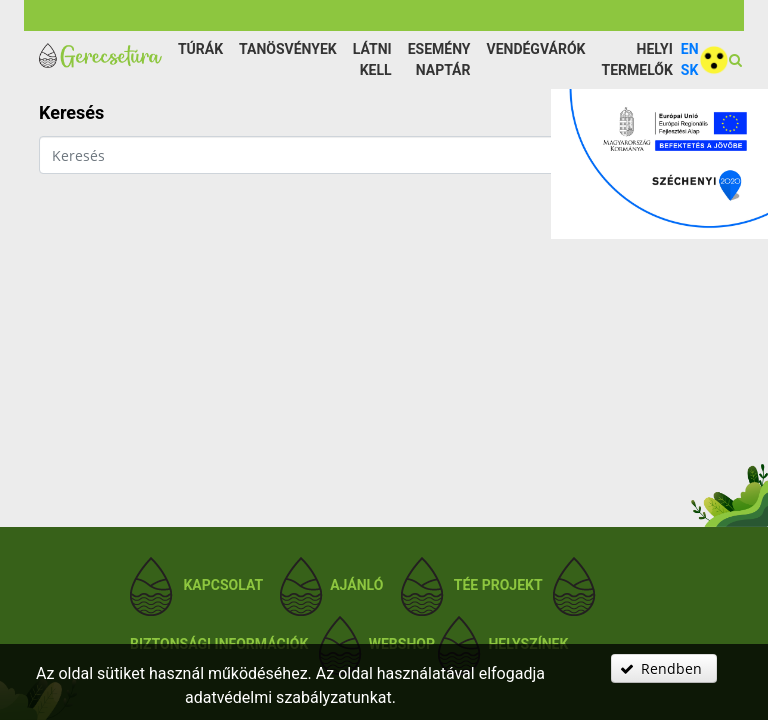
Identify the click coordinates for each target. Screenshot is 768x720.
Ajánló (356, 585)
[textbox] (367, 155)
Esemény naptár (439, 59)
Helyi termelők (636, 59)
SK (690, 70)
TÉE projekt (498, 585)
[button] (664, 668)
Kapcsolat (222, 585)
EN (690, 49)
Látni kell (372, 59)
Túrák (200, 49)
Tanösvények (288, 49)
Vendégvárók (536, 49)
